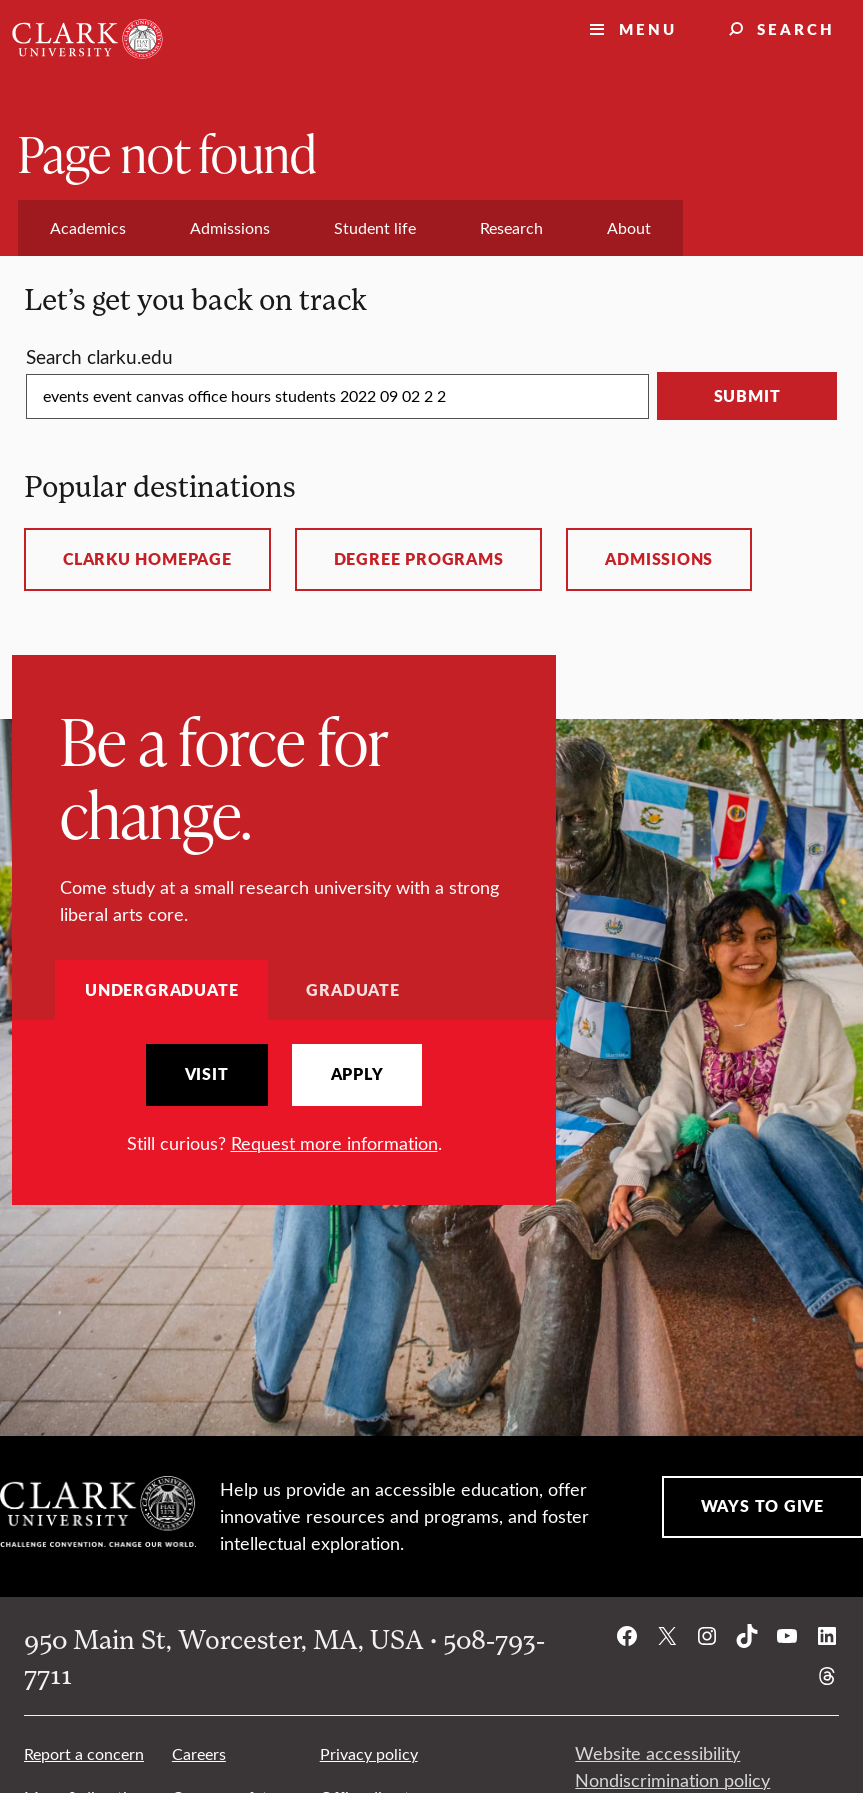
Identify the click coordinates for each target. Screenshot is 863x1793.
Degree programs (419, 559)
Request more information (334, 1143)
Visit (207, 1074)
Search (796, 28)
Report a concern (84, 1753)
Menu (648, 28)
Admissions (659, 559)
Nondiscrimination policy (672, 1780)
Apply (357, 1074)
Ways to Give (762, 1506)
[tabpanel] (284, 1100)
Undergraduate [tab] (161, 989)
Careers (199, 1753)
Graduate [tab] (352, 989)
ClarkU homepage (147, 559)
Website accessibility (657, 1753)
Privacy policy (369, 1753)
